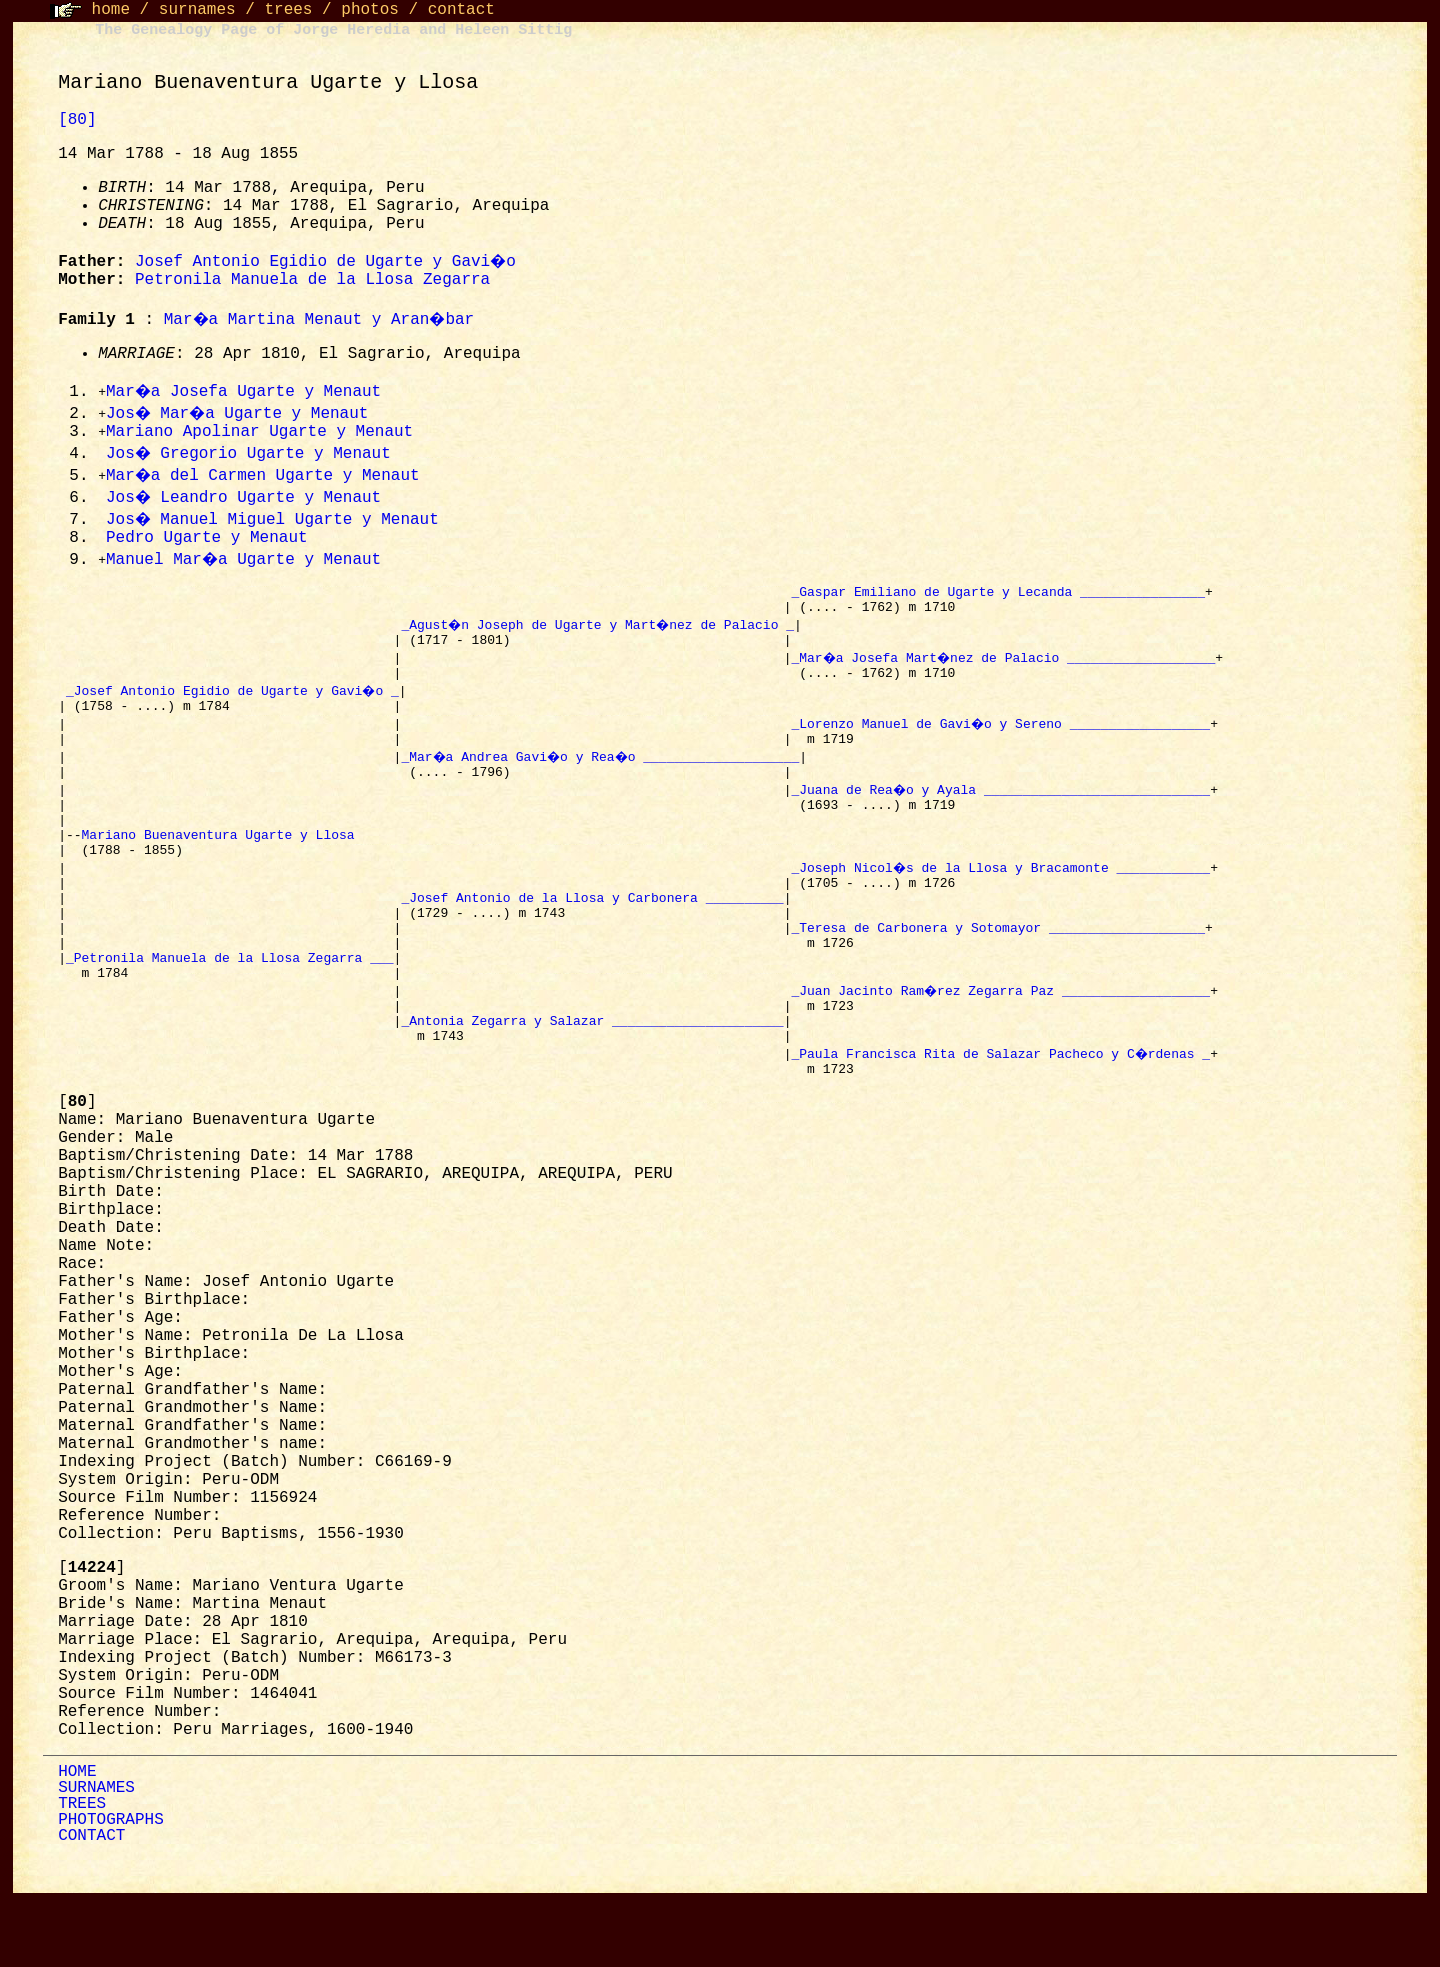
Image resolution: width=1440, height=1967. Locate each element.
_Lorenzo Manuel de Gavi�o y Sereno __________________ (1001, 740)
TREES (82, 1872)
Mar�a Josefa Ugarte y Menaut (245, 392)
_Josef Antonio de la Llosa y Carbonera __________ (592, 938)
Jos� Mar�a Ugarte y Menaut (240, 414)
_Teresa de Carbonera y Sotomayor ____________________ (997, 974)
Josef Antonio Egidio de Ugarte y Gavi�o (327, 262)
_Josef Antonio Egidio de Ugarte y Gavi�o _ (233, 704)
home (111, 10)
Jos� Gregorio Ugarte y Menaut (250, 455)
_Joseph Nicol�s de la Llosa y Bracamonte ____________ (1001, 902)
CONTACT (91, 1904)
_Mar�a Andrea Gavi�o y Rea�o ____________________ (604, 776)
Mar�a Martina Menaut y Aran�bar (322, 320)
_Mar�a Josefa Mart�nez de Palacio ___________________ (1005, 668)
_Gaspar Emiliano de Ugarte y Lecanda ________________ (997, 596)
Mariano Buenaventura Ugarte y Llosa (222, 866)
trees (288, 10)
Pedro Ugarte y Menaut (207, 540)
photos (370, 10)
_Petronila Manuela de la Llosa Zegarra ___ (230, 1010)
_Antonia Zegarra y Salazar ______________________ (592, 1082)
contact (461, 10)
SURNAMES (96, 1856)
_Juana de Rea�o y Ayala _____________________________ (1001, 812)
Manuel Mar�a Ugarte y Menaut (245, 562)
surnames (197, 10)
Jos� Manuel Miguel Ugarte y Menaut (274, 521)
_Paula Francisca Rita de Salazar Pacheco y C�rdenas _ (1001, 1118)
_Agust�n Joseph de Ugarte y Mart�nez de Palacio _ (600, 632)
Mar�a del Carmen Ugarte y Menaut (264, 477)
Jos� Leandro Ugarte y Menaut (245, 499)
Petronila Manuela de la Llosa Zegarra (312, 280)
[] (77, 1170)
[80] (77, 120)
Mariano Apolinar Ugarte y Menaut (259, 433)
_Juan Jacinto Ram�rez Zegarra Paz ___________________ (1001, 1046)
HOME (77, 1840)
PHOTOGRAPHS (111, 1888)
